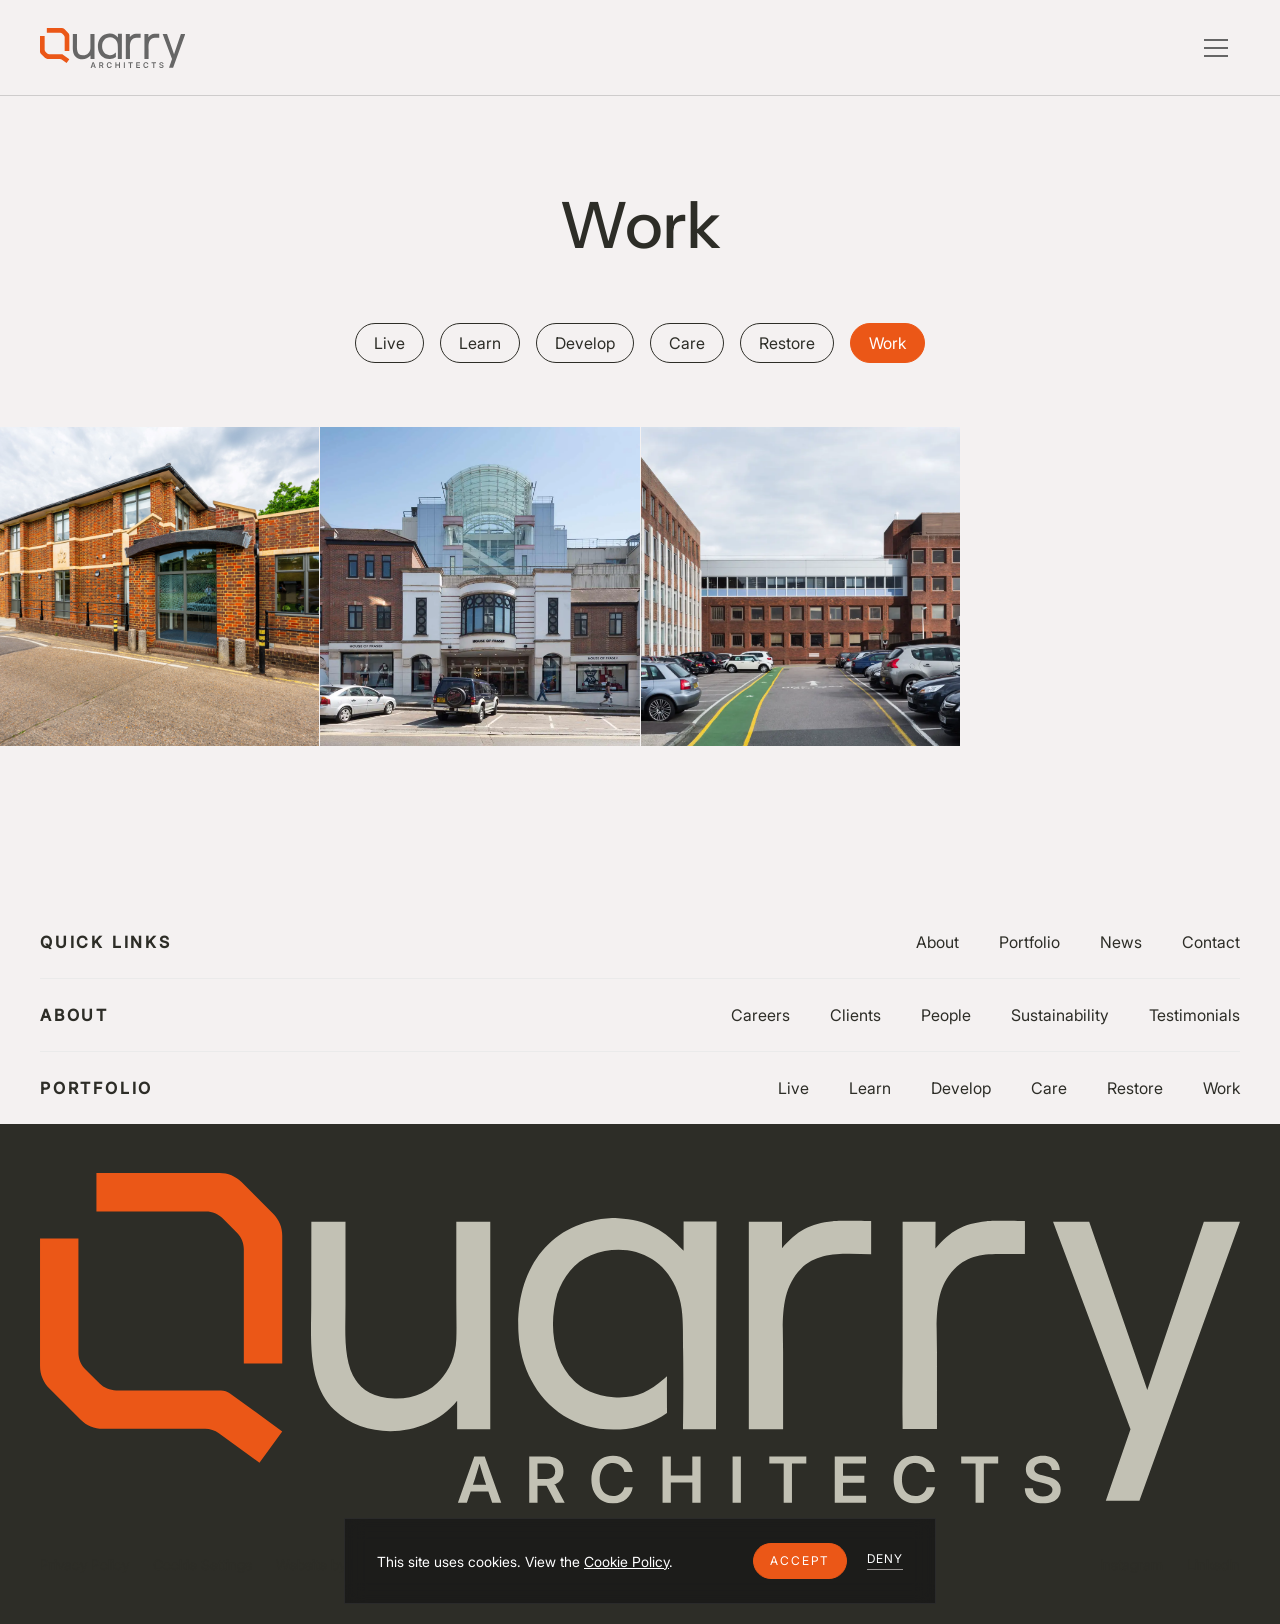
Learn (870, 1088)
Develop (961, 1088)
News (1121, 942)
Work (1221, 1088)
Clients (855, 1015)
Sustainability (1060, 1015)
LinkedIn (1213, 1564)
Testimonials (1194, 1015)
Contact (1211, 942)
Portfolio (1029, 942)
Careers (760, 1015)
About (937, 942)
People (946, 1015)
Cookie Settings (202, 1564)
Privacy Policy (84, 1564)
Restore (1135, 1088)
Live (793, 1088)
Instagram (1131, 1564)
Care (1049, 1088)
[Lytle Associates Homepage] (112, 48)
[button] (800, 1561)
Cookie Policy (626, 1561)
